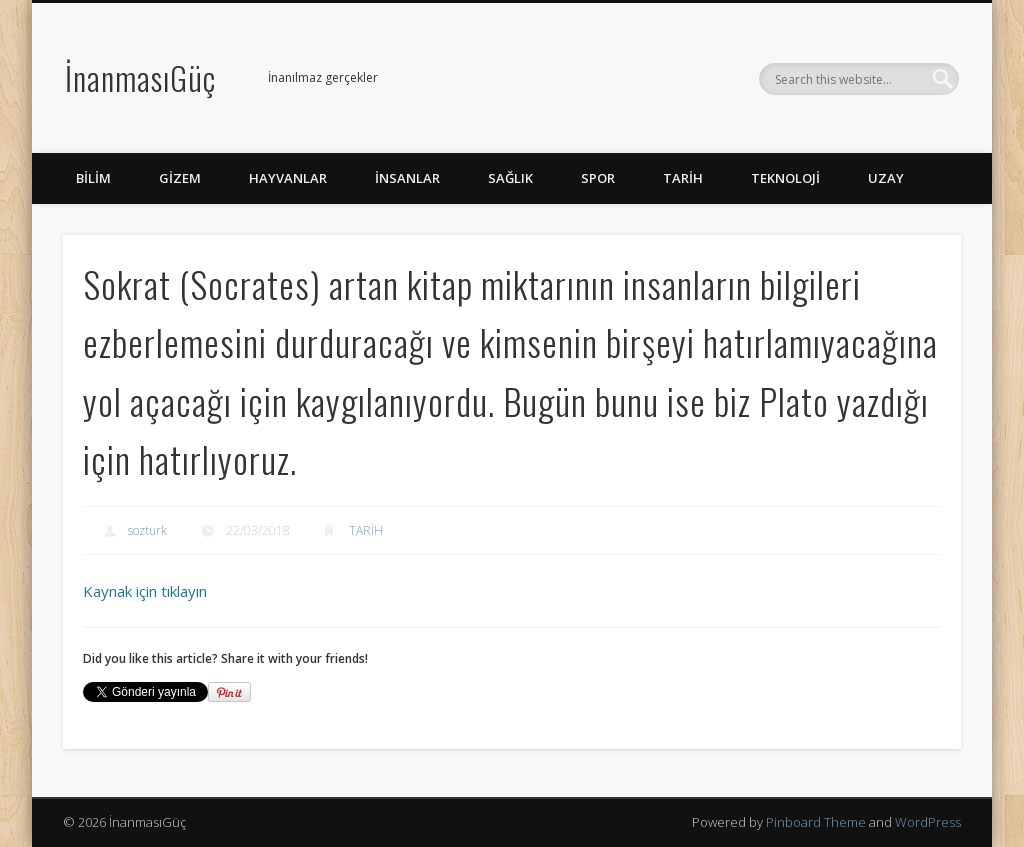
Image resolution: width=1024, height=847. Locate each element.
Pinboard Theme (816, 822)
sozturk (147, 530)
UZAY (886, 178)
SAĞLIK (510, 178)
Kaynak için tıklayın (145, 591)
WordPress (928, 822)
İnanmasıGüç (140, 77)
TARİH (683, 178)
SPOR (598, 178)
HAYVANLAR (288, 178)
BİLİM (93, 178)
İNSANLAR (407, 178)
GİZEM (180, 178)
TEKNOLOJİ (785, 178)
